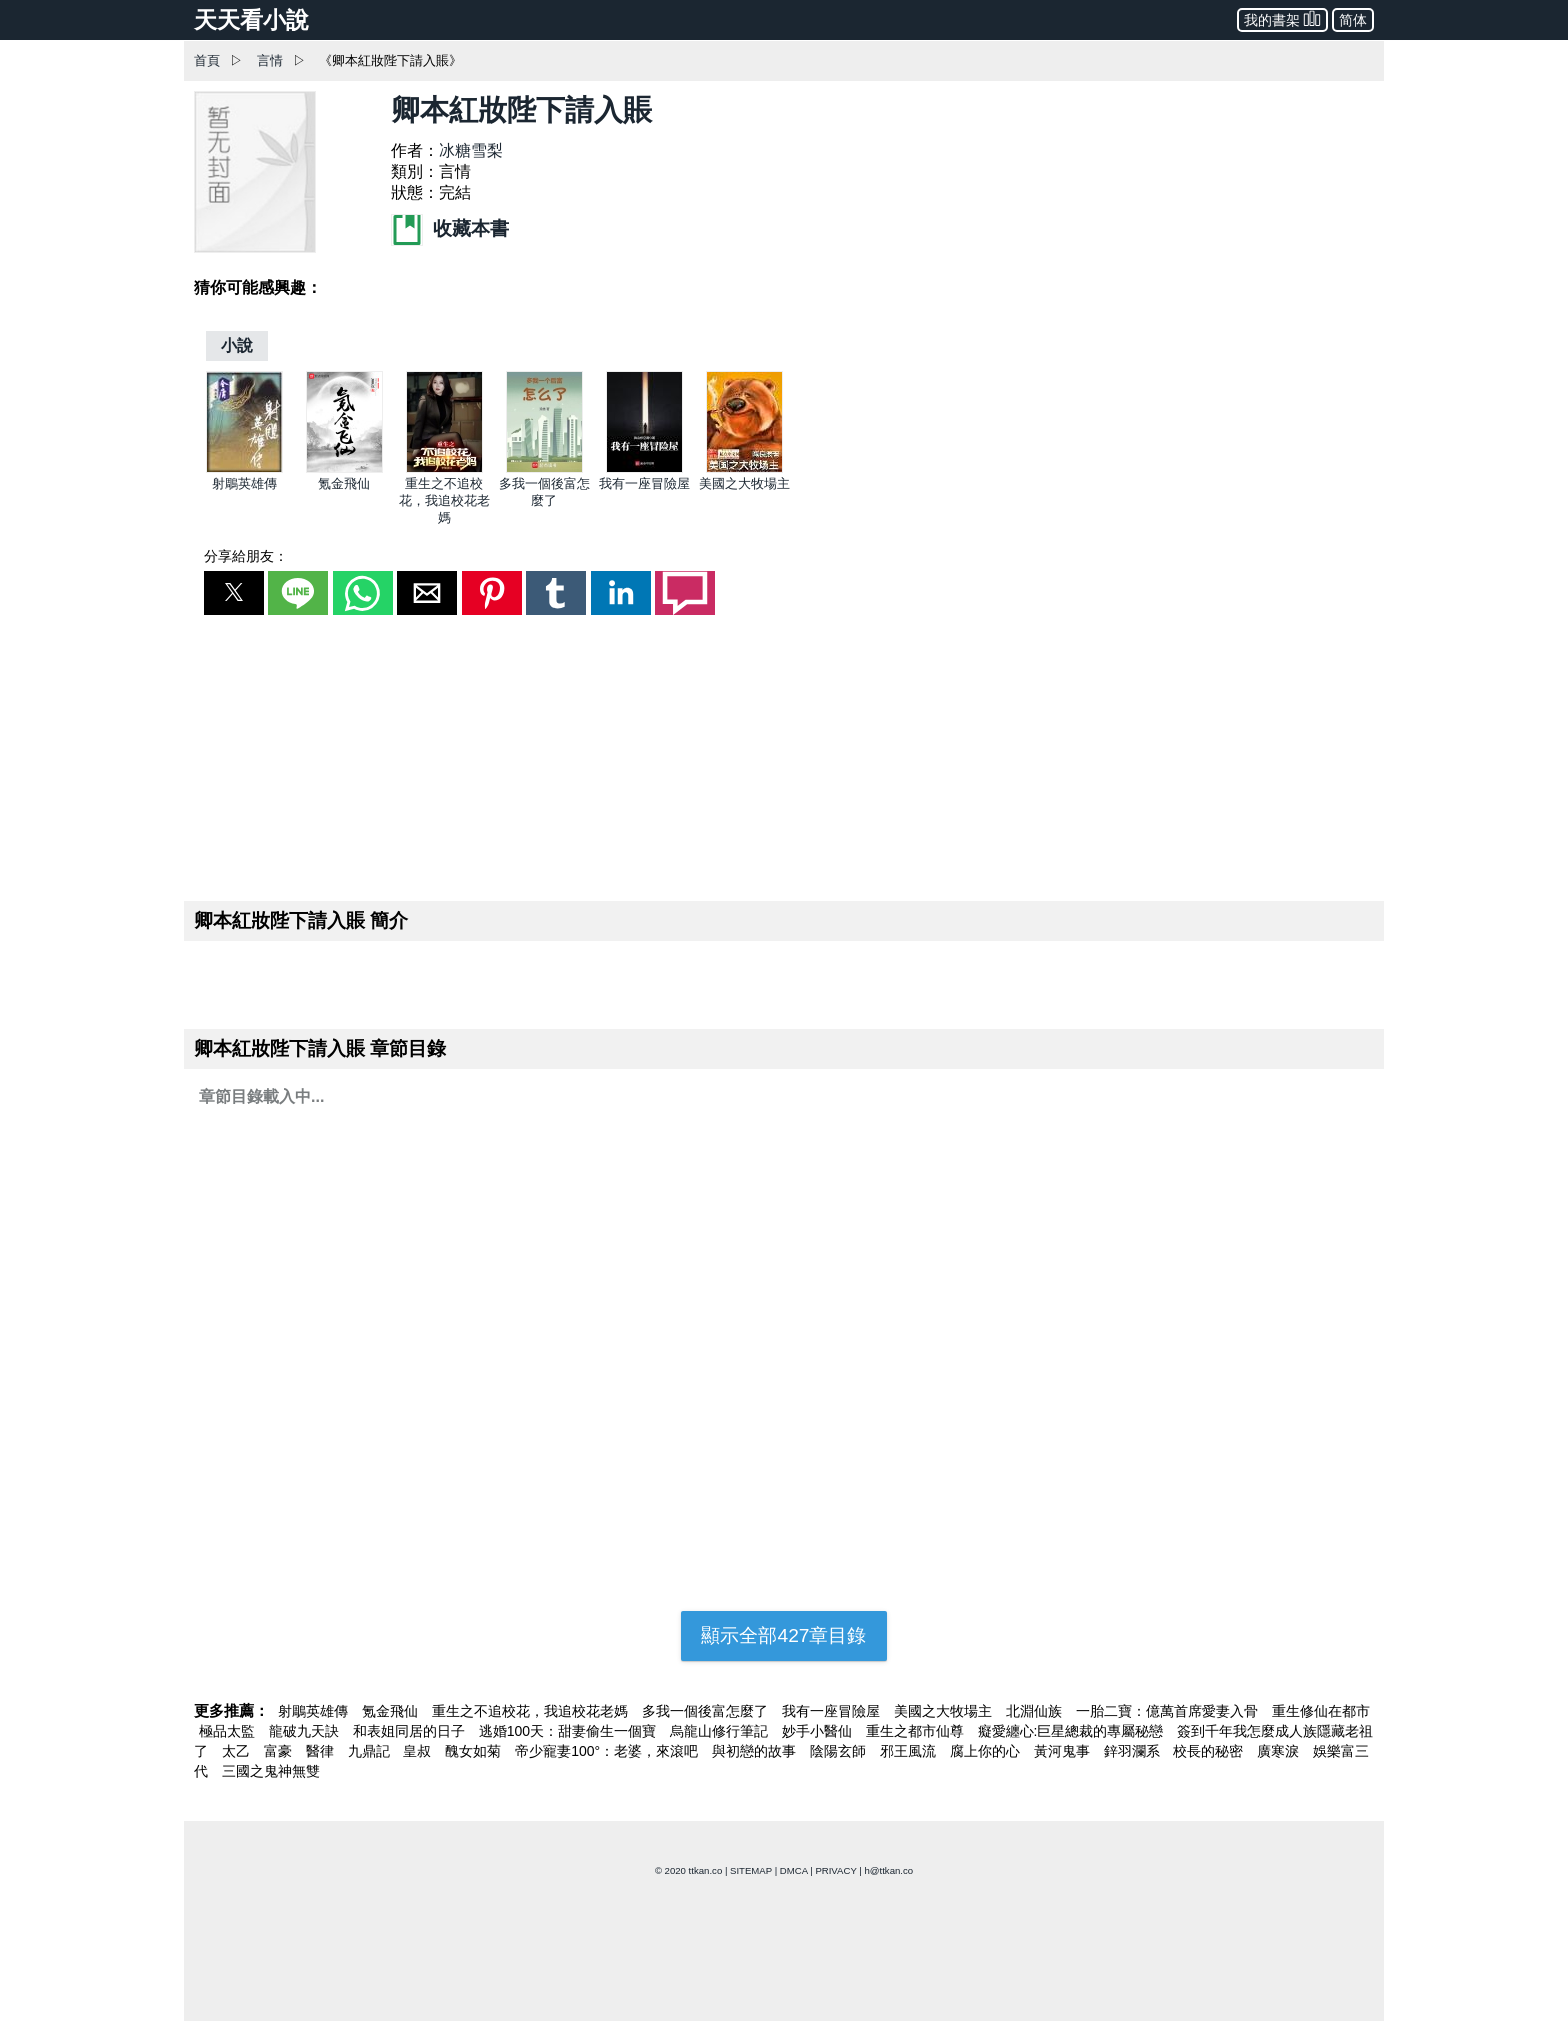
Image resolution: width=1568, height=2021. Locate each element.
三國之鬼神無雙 (271, 1771)
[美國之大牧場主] (744, 468)
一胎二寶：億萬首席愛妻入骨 (1169, 1711)
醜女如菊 (475, 1751)
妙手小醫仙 (819, 1731)
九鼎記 (371, 1751)
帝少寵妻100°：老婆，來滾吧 (608, 1751)
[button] (234, 593)
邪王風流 (910, 1751)
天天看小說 (251, 20)
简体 (1353, 20)
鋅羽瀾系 (1134, 1751)
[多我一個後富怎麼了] (544, 468)
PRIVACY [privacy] (835, 1870)
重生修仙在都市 (1321, 1711)
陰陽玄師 (840, 1751)
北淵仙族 (1036, 1711)
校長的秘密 (1210, 1751)
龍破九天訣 (306, 1731)
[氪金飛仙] (344, 468)
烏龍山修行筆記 (721, 1731)
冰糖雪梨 (471, 150)
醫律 (322, 1751)
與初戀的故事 (756, 1751)
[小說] (237, 345)
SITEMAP (751, 1870)
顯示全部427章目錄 (783, 1635)
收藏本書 (450, 228)
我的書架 (1282, 18)
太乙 (238, 1751)
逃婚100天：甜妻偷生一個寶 (569, 1731)
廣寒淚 (1280, 1751)
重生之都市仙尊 (917, 1731)
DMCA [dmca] (794, 1870)
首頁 (207, 60)
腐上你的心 (987, 1751)
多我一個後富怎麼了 (707, 1711)
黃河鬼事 (1064, 1751)
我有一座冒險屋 (644, 483)
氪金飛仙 (344, 483)
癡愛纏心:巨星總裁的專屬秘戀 (1073, 1731)
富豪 (280, 1751)
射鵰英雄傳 (244, 483)
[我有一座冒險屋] (644, 468)
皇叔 (419, 1751)
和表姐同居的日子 (411, 1731)
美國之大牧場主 (744, 483)
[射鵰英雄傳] (244, 468)
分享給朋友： (246, 556)
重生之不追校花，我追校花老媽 (444, 500)
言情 (270, 60)
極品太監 (229, 1731)
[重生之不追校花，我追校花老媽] (444, 468)
